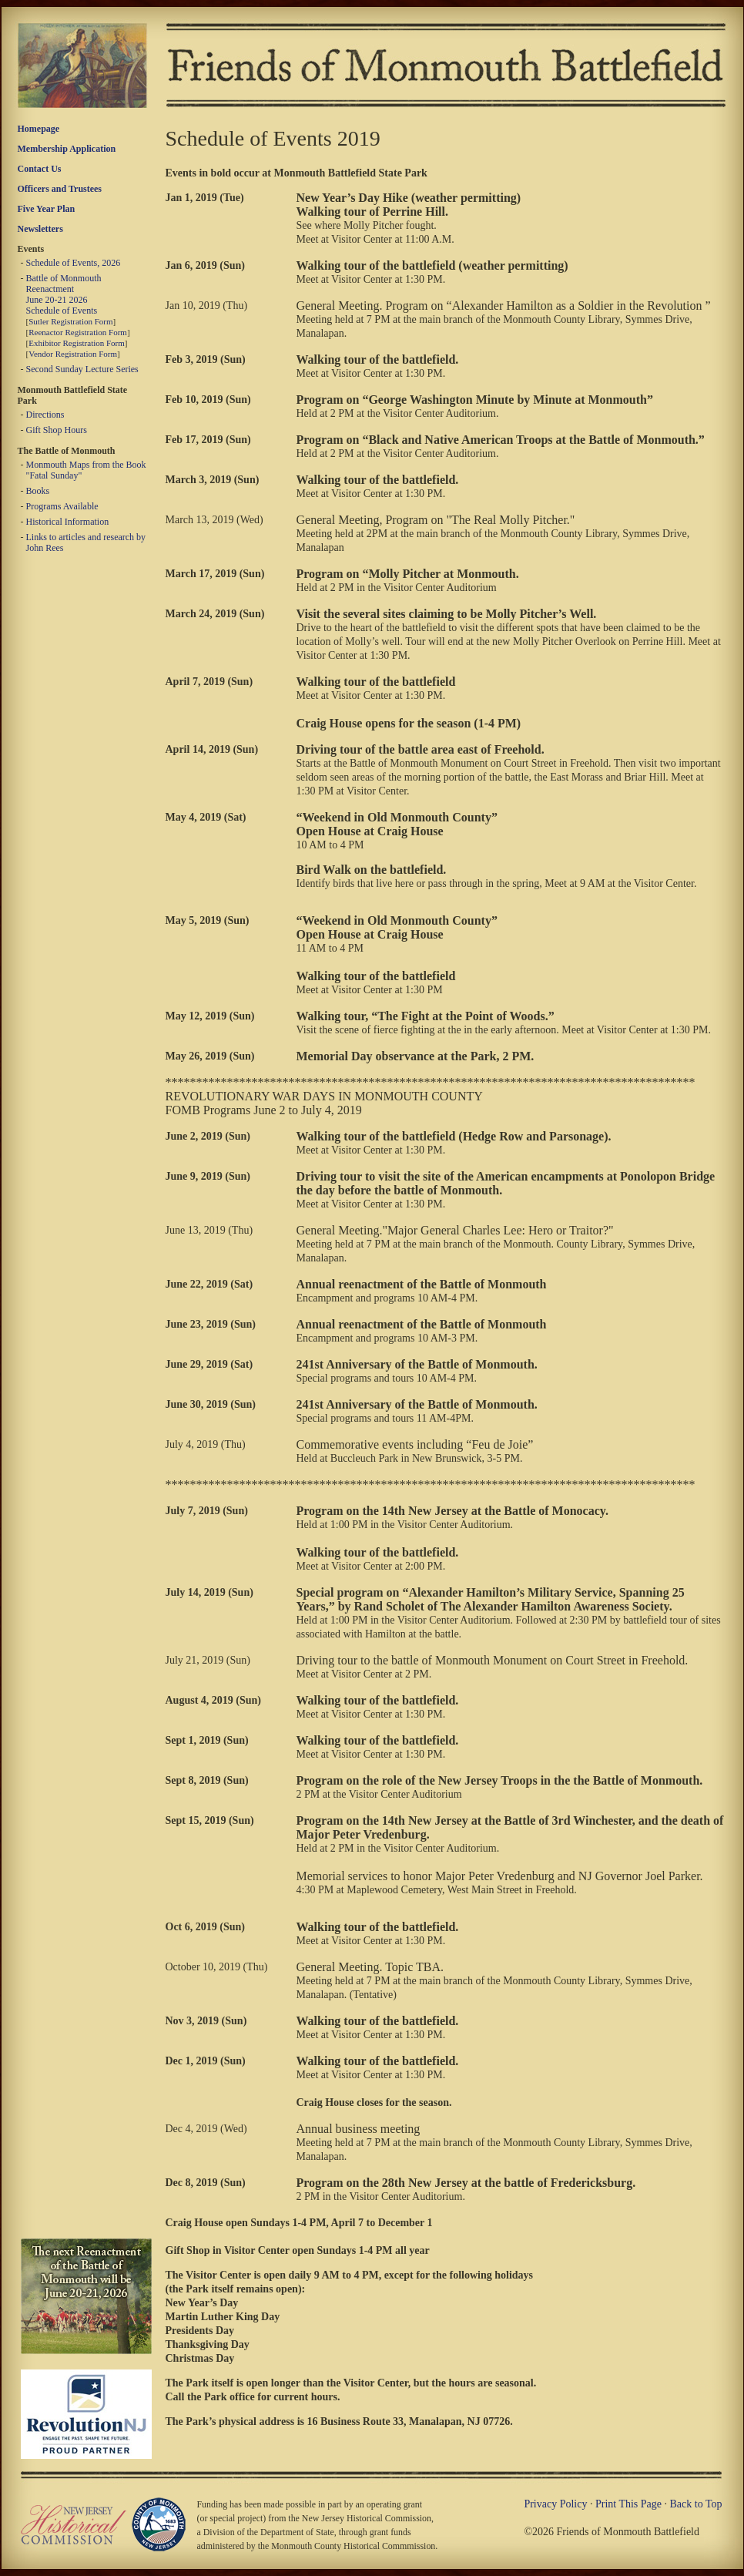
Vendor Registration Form (72, 353)
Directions (45, 414)
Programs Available (62, 506)
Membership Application (67, 148)
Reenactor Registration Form (77, 332)
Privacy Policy (555, 2504)
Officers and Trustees (60, 188)
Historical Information (67, 521)
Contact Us (40, 168)
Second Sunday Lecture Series (82, 369)
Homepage (39, 128)
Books (38, 490)
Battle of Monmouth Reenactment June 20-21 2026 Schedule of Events (64, 294)
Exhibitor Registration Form (76, 343)
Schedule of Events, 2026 (73, 262)
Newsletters (40, 228)
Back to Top (696, 2504)
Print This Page (628, 2504)
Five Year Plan (46, 208)
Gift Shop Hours (56, 430)
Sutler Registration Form (70, 321)
